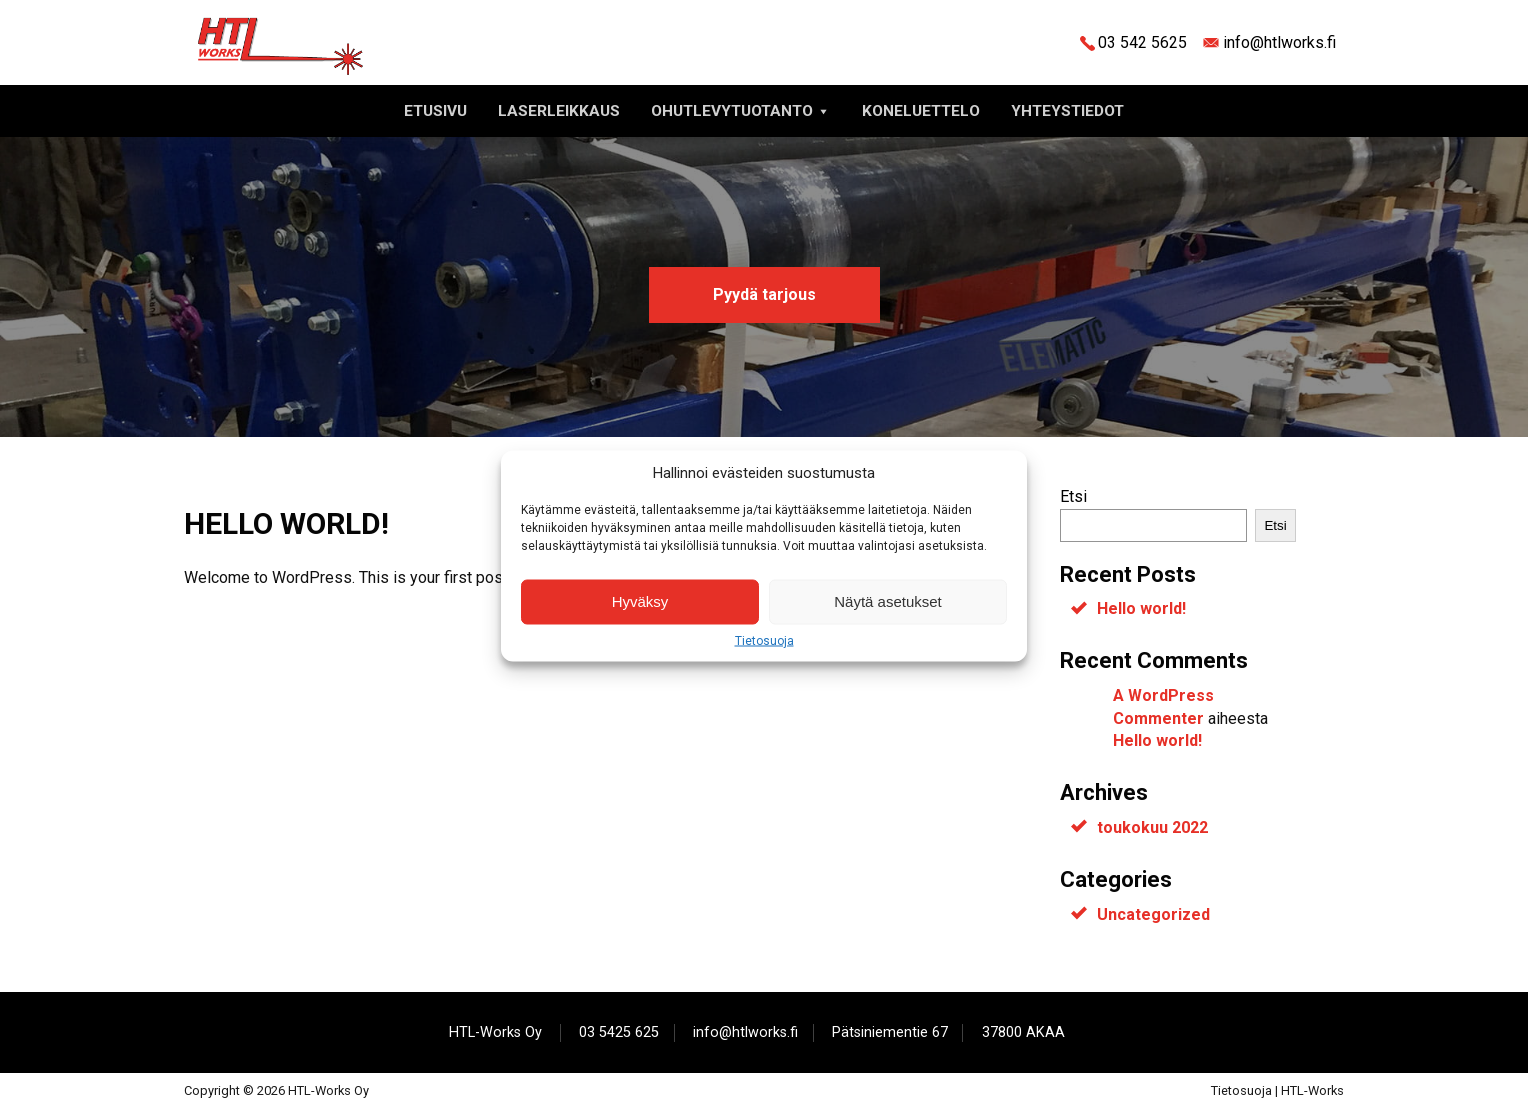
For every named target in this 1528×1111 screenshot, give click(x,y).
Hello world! (1141, 608)
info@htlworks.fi (1279, 43)
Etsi (1073, 496)
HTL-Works (1312, 1090)
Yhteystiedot (1067, 111)
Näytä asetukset (888, 601)
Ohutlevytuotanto (741, 111)
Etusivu (435, 111)
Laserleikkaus (559, 111)
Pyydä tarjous (764, 294)
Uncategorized (1153, 914)
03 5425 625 (619, 1032)
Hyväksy (640, 601)
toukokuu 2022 (1152, 827)
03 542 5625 (1142, 43)
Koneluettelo (921, 111)
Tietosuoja (764, 640)
